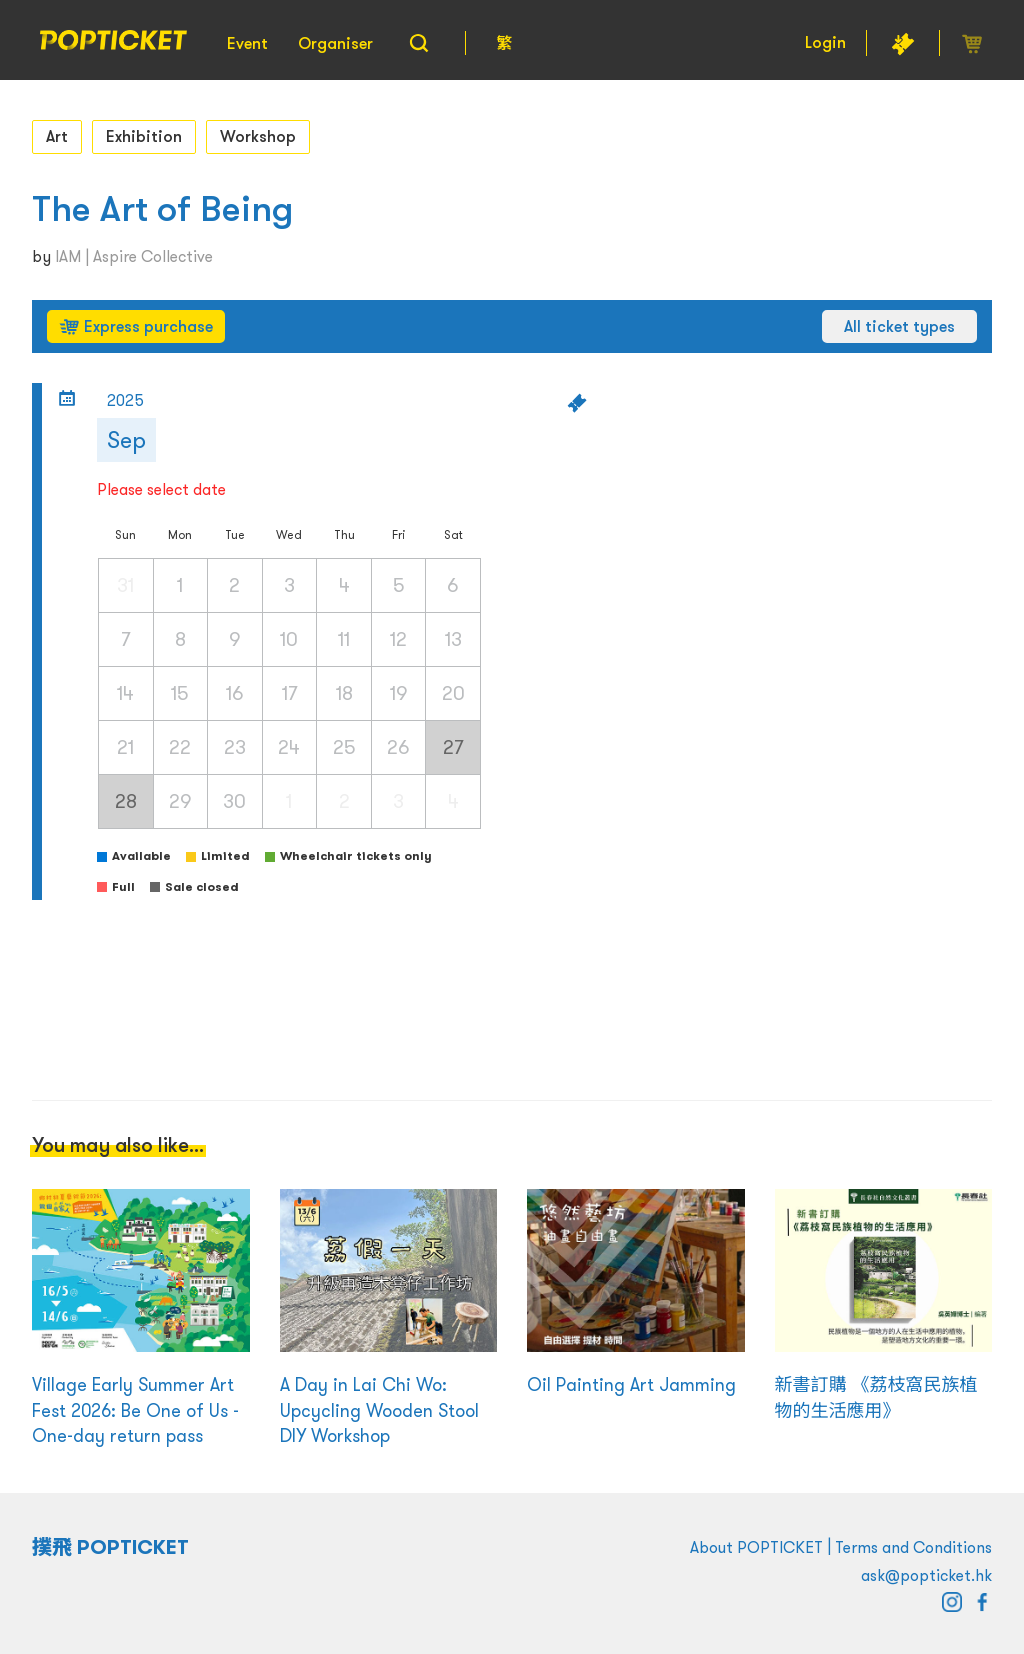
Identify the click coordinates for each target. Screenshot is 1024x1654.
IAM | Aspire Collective (134, 256)
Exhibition (144, 136)
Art (57, 136)
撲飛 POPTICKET (110, 1547)
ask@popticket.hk (926, 1575)
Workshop (258, 136)
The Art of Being (162, 208)
